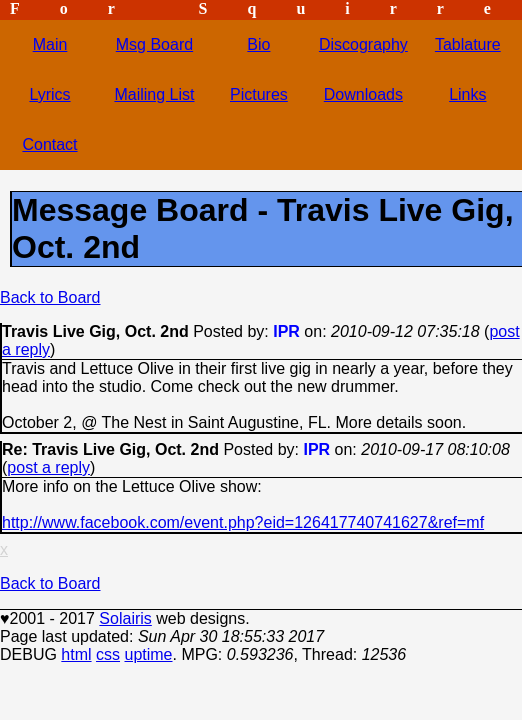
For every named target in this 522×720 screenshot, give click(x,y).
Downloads (363, 94)
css (108, 654)
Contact (49, 144)
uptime (148, 654)
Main (50, 44)
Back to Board (50, 297)
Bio (258, 44)
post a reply (48, 467)
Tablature (468, 44)
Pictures (259, 94)
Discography (363, 44)
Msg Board (154, 44)
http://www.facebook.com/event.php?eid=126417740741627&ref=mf (243, 522)
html (76, 654)
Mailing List (154, 94)
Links (467, 94)
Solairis (125, 618)
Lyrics (49, 94)
